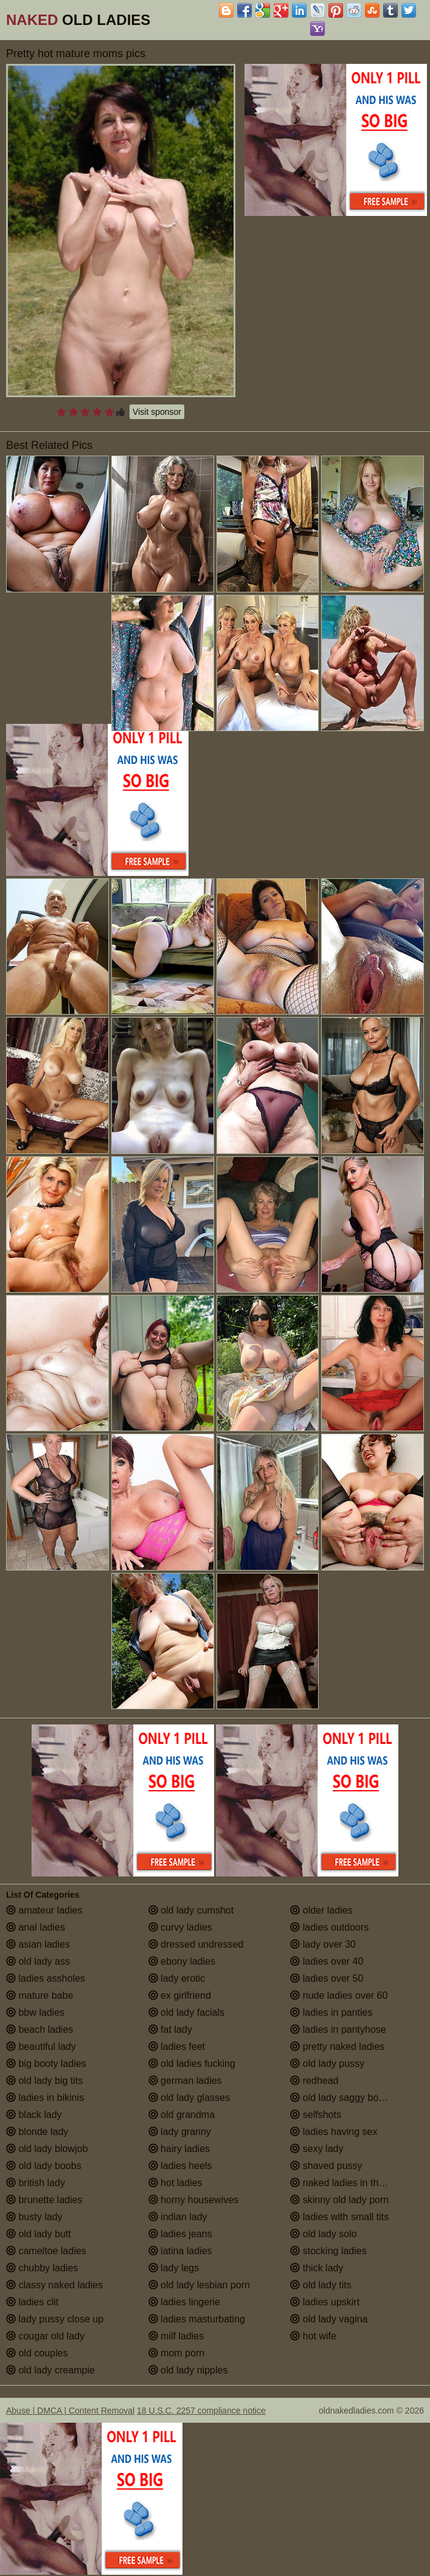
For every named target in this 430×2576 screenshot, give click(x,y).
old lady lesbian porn (199, 2285)
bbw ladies (35, 2012)
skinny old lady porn (339, 2200)
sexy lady (316, 2149)
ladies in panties (331, 2012)
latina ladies (180, 2251)
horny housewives (193, 2200)
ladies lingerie (184, 2302)
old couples (37, 2353)
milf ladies (176, 2336)
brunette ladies (44, 2200)
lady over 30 (323, 1944)
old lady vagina (328, 2319)
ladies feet (176, 2046)
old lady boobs (43, 2166)
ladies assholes (45, 1978)
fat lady (170, 2029)
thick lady (316, 2268)
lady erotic (176, 1978)
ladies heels (180, 2166)
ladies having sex (333, 2131)
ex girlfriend (179, 1995)
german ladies (185, 2080)
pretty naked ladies (337, 2046)
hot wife (313, 2336)
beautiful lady (41, 2046)
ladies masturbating (196, 2319)
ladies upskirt (324, 2302)
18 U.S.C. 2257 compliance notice (201, 2410)
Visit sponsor (157, 412)
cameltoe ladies (46, 2251)
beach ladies (39, 2029)
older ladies (321, 1910)
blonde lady (37, 2131)
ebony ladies (181, 1961)
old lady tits (320, 2285)
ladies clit (32, 2302)
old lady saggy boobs (342, 2097)
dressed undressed (196, 1944)
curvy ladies (180, 1927)
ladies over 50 (326, 1978)
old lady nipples (188, 2370)
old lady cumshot (191, 1910)
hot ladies (175, 2183)
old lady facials (186, 2012)
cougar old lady (45, 2336)
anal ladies (35, 1927)
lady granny (179, 2131)
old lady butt (38, 2234)
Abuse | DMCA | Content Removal (70, 2410)
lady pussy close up (54, 2319)
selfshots (315, 2114)
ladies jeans (180, 2234)
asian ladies (38, 1944)
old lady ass (38, 1961)
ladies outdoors (329, 1927)
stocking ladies (328, 2251)
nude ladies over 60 (338, 1995)
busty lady (34, 2217)
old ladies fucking (191, 2063)
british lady (35, 2183)
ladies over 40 (326, 1961)
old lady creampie (50, 2370)
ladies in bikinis (45, 2097)
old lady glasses (189, 2097)
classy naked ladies (54, 2285)
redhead (314, 2080)
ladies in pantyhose (338, 2029)
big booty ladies (46, 2063)
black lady (34, 2114)
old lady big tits (44, 2080)
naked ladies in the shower (354, 2183)
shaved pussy (326, 2166)
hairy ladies (179, 2149)
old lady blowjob (47, 2149)
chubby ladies (42, 2268)
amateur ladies (44, 1910)
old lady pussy (327, 2063)
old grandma (181, 2114)
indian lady (177, 2217)
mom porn (176, 2353)
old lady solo (323, 2234)
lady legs (173, 2268)
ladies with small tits (339, 2217)
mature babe (39, 1995)
